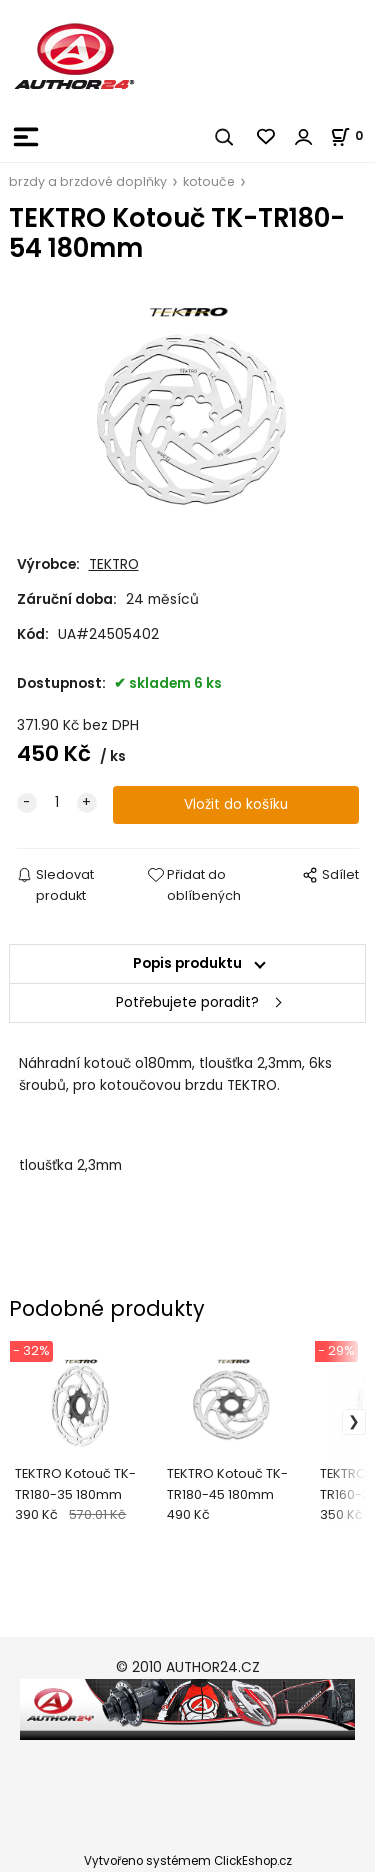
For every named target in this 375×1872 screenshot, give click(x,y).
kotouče (209, 181)
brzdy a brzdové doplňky (88, 181)
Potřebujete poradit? (187, 1002)
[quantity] (57, 803)
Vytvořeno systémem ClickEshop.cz (188, 1861)
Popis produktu (187, 963)
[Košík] (352, 135)
